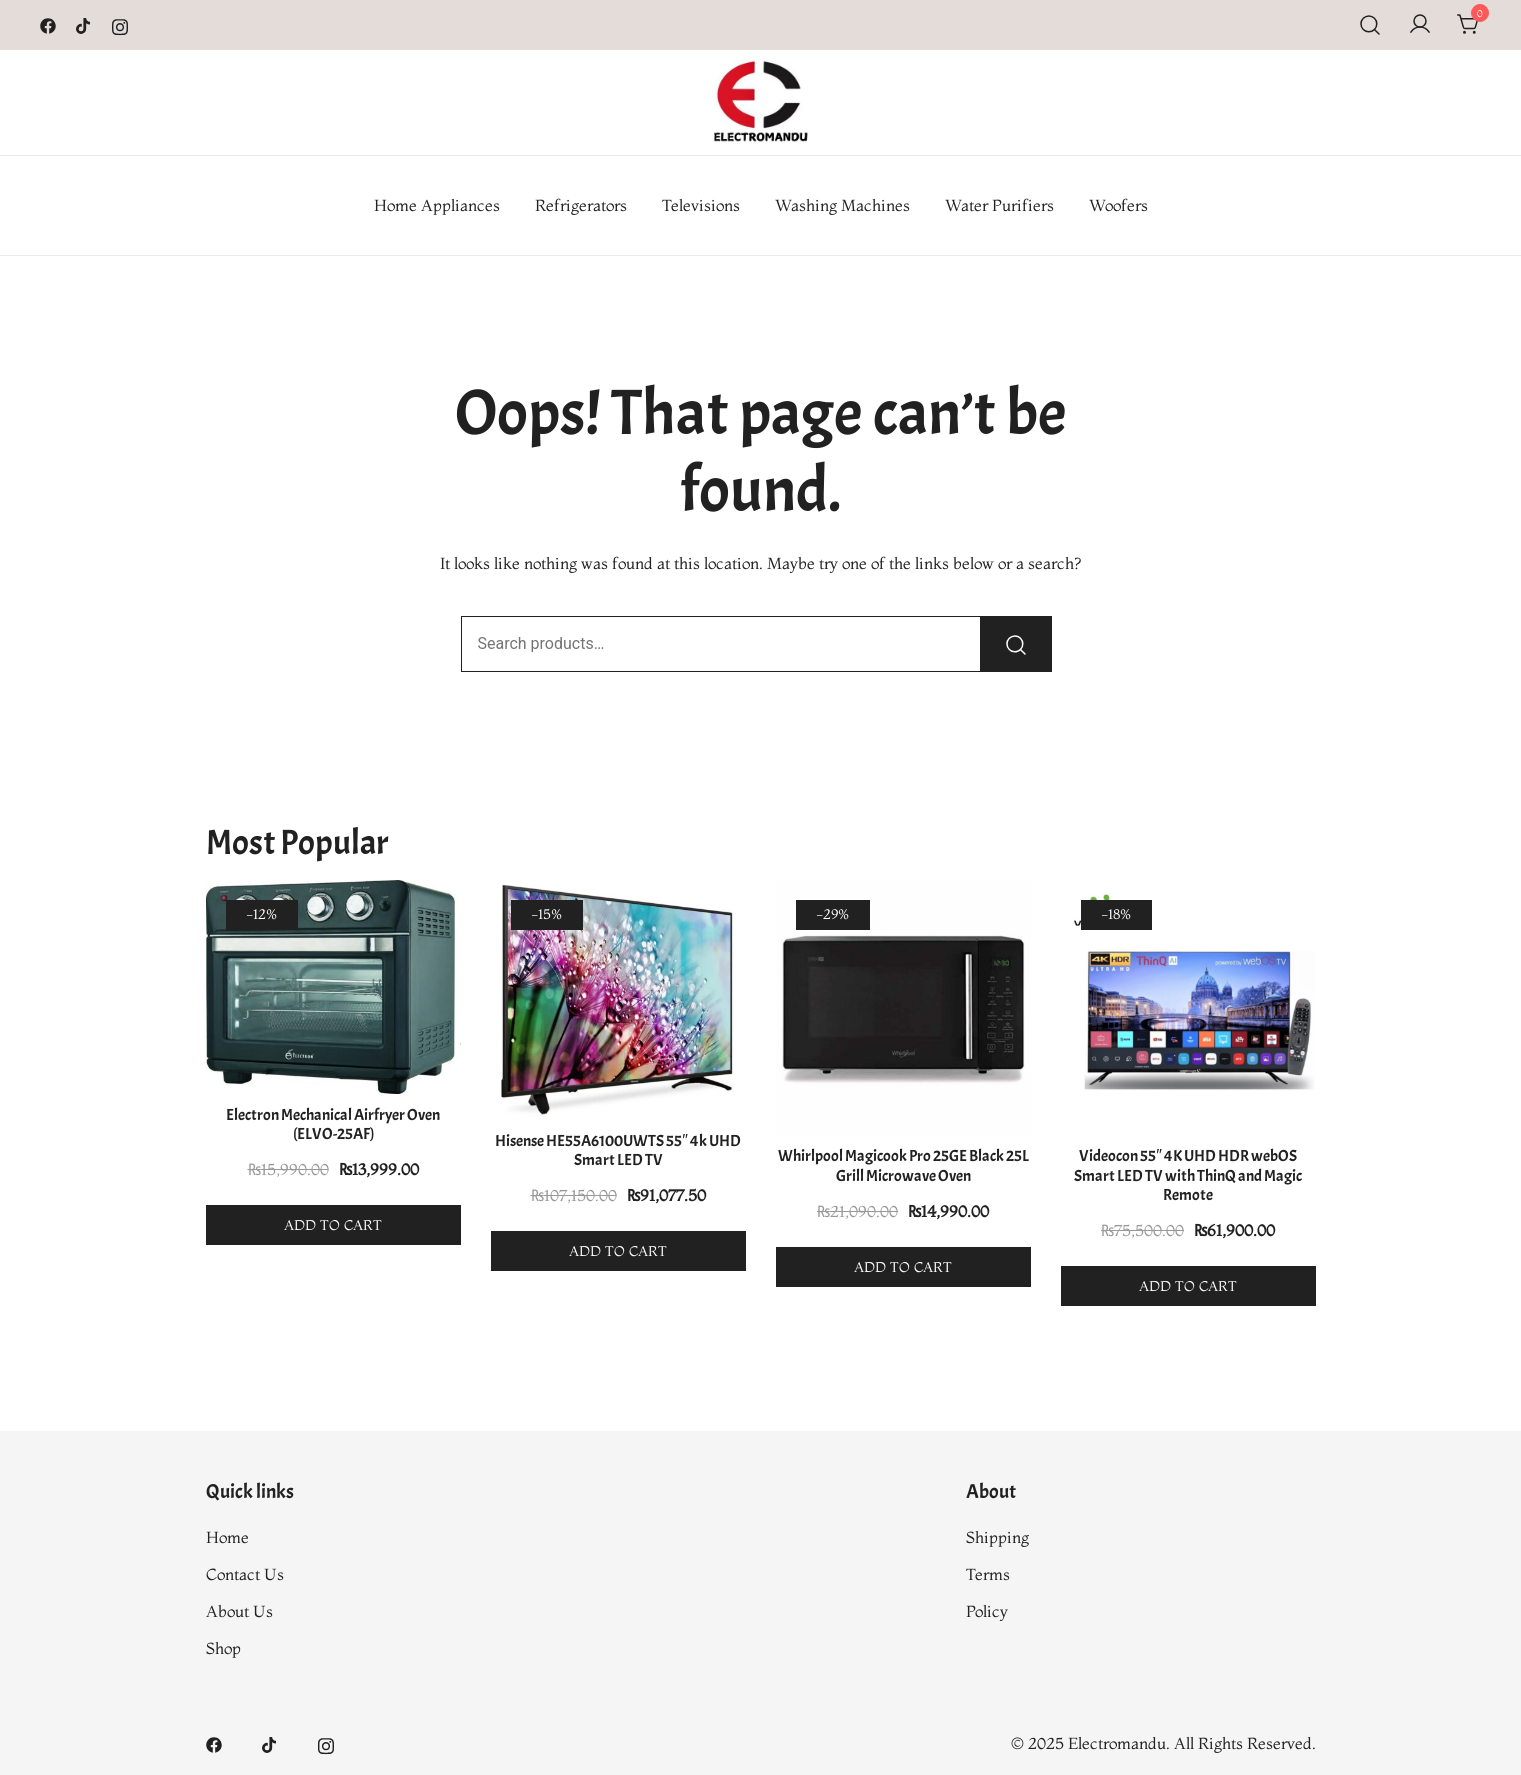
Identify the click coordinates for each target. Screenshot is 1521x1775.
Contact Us (245, 1574)
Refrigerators (581, 205)
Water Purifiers (999, 205)
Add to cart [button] (333, 1225)
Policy (987, 1611)
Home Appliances (437, 205)
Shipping (997, 1537)
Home (227, 1537)
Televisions (701, 205)
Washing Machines (842, 205)
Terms (988, 1574)
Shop (223, 1648)
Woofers (1118, 205)
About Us (239, 1611)
